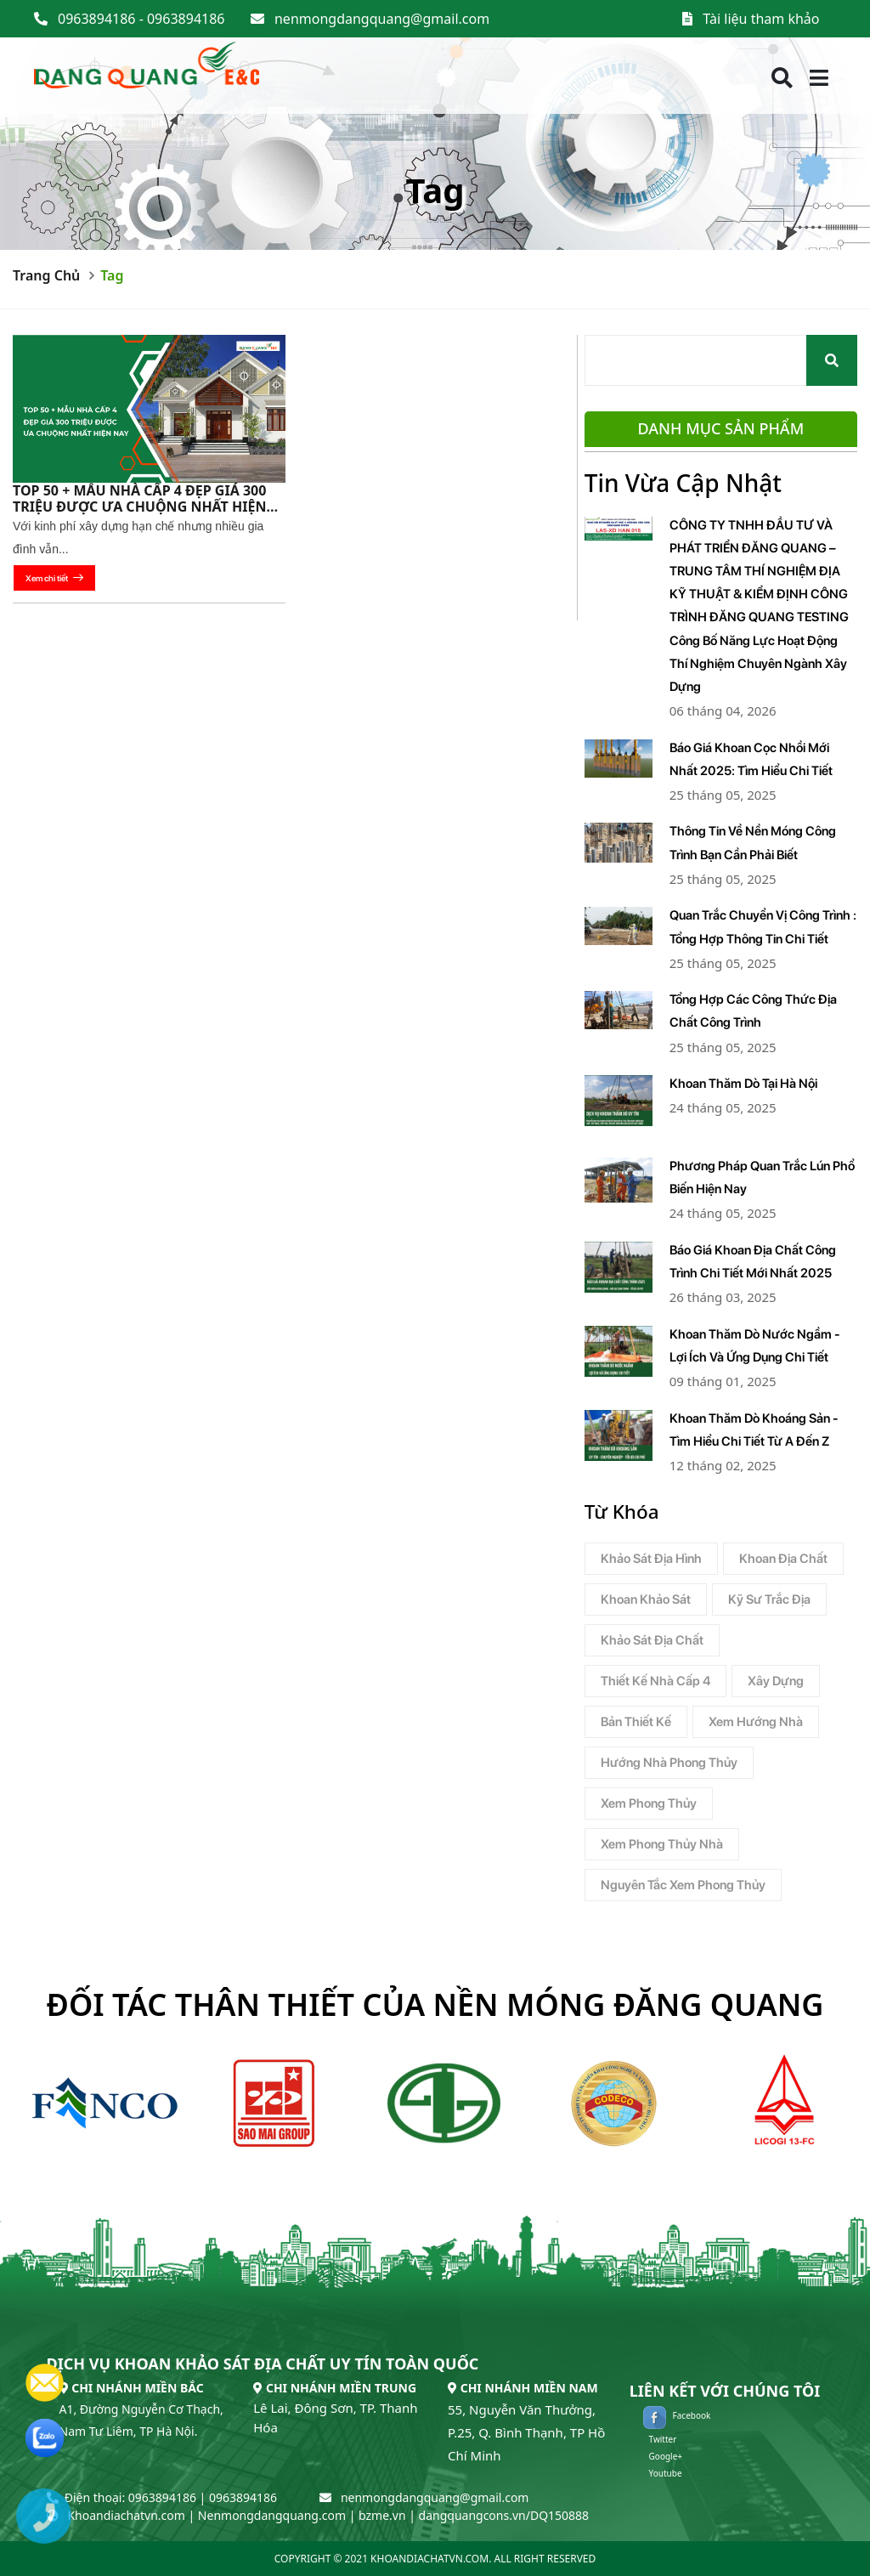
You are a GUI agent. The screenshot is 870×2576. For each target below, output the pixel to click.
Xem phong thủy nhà (662, 1844)
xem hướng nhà (756, 1722)
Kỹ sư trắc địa (769, 1599)
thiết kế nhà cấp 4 (655, 1681)
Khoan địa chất (783, 1558)
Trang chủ (46, 275)
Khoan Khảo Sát (646, 1599)
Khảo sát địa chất (652, 1640)
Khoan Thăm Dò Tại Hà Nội (743, 1083)
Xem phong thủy (649, 1803)
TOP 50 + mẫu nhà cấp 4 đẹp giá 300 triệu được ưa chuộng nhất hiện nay (139, 506)
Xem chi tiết (54, 578)
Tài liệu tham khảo (761, 18)
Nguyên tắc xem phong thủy (683, 1885)
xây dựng (776, 1681)
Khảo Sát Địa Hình (651, 1558)
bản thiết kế (636, 1722)
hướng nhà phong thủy (669, 1762)
